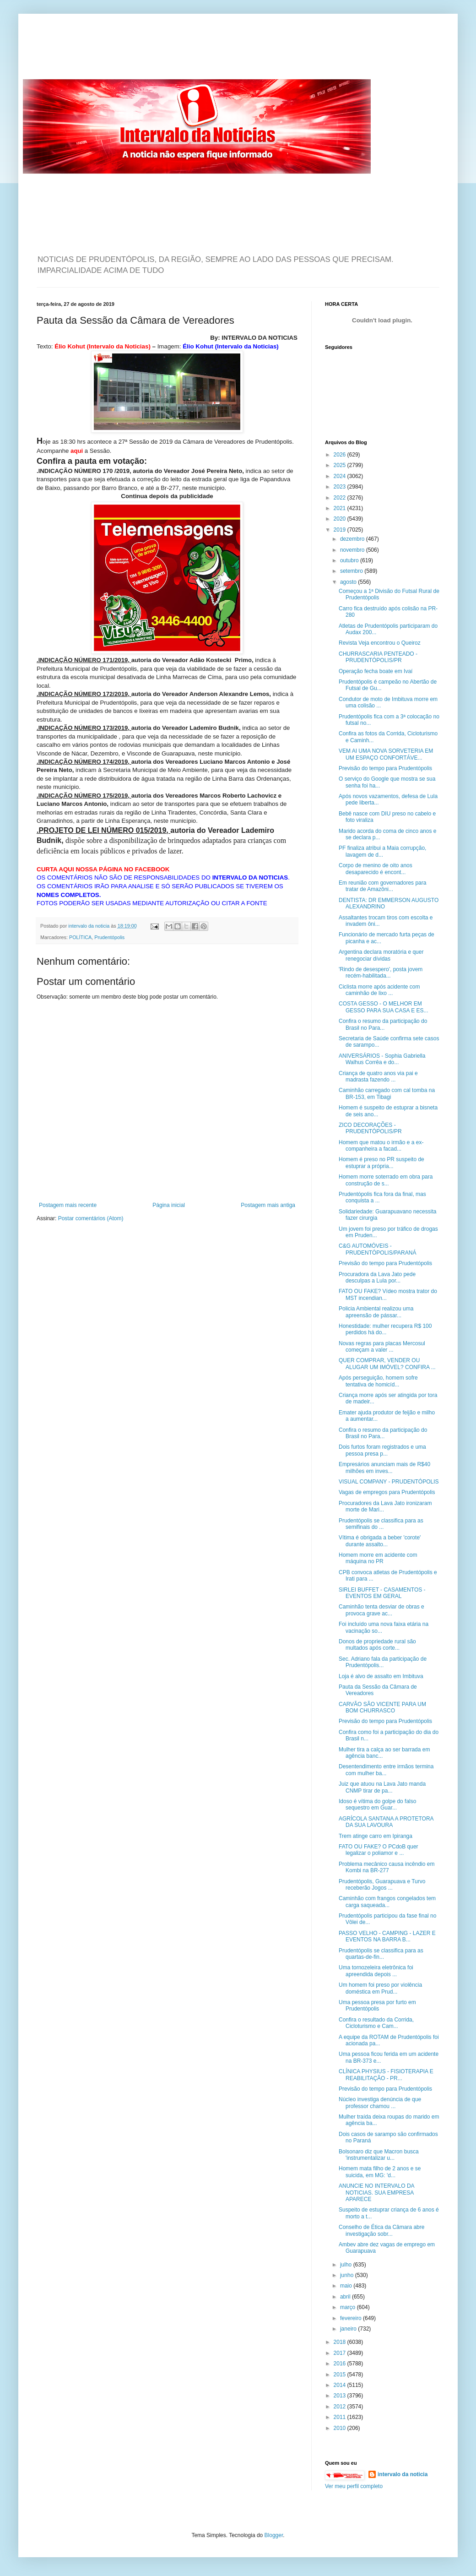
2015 (340, 2374)
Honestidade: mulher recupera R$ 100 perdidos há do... (385, 1329)
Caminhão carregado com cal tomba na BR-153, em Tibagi (387, 1093)
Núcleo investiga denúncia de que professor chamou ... (380, 2102)
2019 (340, 530)
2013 (340, 2395)
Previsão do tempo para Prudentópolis (385, 768)
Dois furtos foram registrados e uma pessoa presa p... (382, 1450)
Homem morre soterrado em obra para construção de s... (386, 1180)
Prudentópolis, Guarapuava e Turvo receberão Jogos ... (382, 1884)
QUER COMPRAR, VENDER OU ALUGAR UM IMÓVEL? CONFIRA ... (387, 1363)
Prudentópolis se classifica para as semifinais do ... (381, 1523)
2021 (340, 508)
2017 (340, 2353)
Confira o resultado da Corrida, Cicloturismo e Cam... (376, 2022)
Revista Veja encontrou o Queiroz (380, 643)
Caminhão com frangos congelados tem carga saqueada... (387, 1901)
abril (346, 2296)
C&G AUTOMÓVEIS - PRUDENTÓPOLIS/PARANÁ (377, 1249)
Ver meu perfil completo (354, 2486)
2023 (340, 487)
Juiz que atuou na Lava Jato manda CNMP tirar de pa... (382, 1787)
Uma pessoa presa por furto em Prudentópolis (377, 2005)
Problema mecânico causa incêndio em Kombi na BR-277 (386, 1867)
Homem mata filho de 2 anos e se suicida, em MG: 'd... (380, 2171)
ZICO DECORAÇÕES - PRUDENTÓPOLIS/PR (370, 1128)
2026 (340, 454)
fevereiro (351, 2318)
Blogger (274, 2535)
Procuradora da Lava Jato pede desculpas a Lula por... (377, 1277)
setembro (352, 571)
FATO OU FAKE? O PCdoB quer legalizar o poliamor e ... (378, 1849)
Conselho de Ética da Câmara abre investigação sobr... (381, 2230)
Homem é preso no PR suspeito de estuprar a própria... (381, 1162)
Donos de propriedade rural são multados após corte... (377, 1644)
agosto (349, 582)
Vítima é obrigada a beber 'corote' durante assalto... (380, 1540)
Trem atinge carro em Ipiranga (375, 1836)
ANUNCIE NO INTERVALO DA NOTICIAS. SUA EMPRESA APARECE (376, 2192)
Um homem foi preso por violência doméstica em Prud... (380, 1988)
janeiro (349, 2329)
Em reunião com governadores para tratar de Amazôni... (382, 886)
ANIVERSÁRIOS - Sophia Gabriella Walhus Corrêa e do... (382, 1059)
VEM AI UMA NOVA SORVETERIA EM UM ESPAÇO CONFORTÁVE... (386, 754)
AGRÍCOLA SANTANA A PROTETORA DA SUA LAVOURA (386, 1821)
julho (346, 2264)
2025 (340, 465)
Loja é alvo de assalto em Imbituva (381, 1676)
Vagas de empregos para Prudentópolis (387, 1492)
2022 (340, 498)
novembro (353, 550)
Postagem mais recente (68, 1205)
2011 (340, 2417)
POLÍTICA (80, 937)
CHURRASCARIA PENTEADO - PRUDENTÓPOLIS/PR (378, 657)
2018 (340, 2342)
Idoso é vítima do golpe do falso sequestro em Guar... (377, 1804)
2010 (340, 2428)
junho (347, 2275)
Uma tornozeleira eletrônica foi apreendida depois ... (376, 1970)
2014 (340, 2385)
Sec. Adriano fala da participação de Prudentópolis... (383, 1662)
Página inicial (168, 1205)
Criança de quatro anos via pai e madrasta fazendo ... (378, 1076)
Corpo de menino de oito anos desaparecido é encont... (375, 868)
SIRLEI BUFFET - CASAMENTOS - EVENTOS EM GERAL (382, 1593)
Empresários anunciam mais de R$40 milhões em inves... (384, 1467)
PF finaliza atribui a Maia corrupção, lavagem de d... (382, 851)
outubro (350, 560)
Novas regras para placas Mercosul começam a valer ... (382, 1346)
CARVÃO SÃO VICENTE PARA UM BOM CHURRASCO (382, 1707)
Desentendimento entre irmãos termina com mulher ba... (386, 1769)
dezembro (353, 539)
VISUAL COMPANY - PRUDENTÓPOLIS (389, 1481)
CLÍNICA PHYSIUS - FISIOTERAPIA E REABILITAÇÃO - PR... (386, 2074)
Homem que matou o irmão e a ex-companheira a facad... (381, 1145)
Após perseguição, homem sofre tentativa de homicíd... (378, 1381)
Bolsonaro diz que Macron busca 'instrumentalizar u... (379, 2154)
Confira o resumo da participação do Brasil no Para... (383, 1024)
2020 (340, 519)
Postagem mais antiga (268, 1205)
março (348, 2307)
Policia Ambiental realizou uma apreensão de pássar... (376, 1311)
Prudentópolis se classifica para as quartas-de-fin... (381, 1953)
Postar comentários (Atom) (91, 1218)
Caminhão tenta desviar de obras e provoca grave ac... (381, 1609)
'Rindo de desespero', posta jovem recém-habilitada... (380, 972)
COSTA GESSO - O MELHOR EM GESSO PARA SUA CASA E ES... (383, 1006)
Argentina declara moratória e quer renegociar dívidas (381, 955)
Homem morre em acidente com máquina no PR (378, 1558)
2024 (340, 476)
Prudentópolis (109, 937)
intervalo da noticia (89, 926)
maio (346, 2286)
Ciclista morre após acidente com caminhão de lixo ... (379, 990)
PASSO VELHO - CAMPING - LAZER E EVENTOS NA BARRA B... (387, 1936)
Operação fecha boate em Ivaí (375, 671)
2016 (340, 2363)
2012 (340, 2406)
